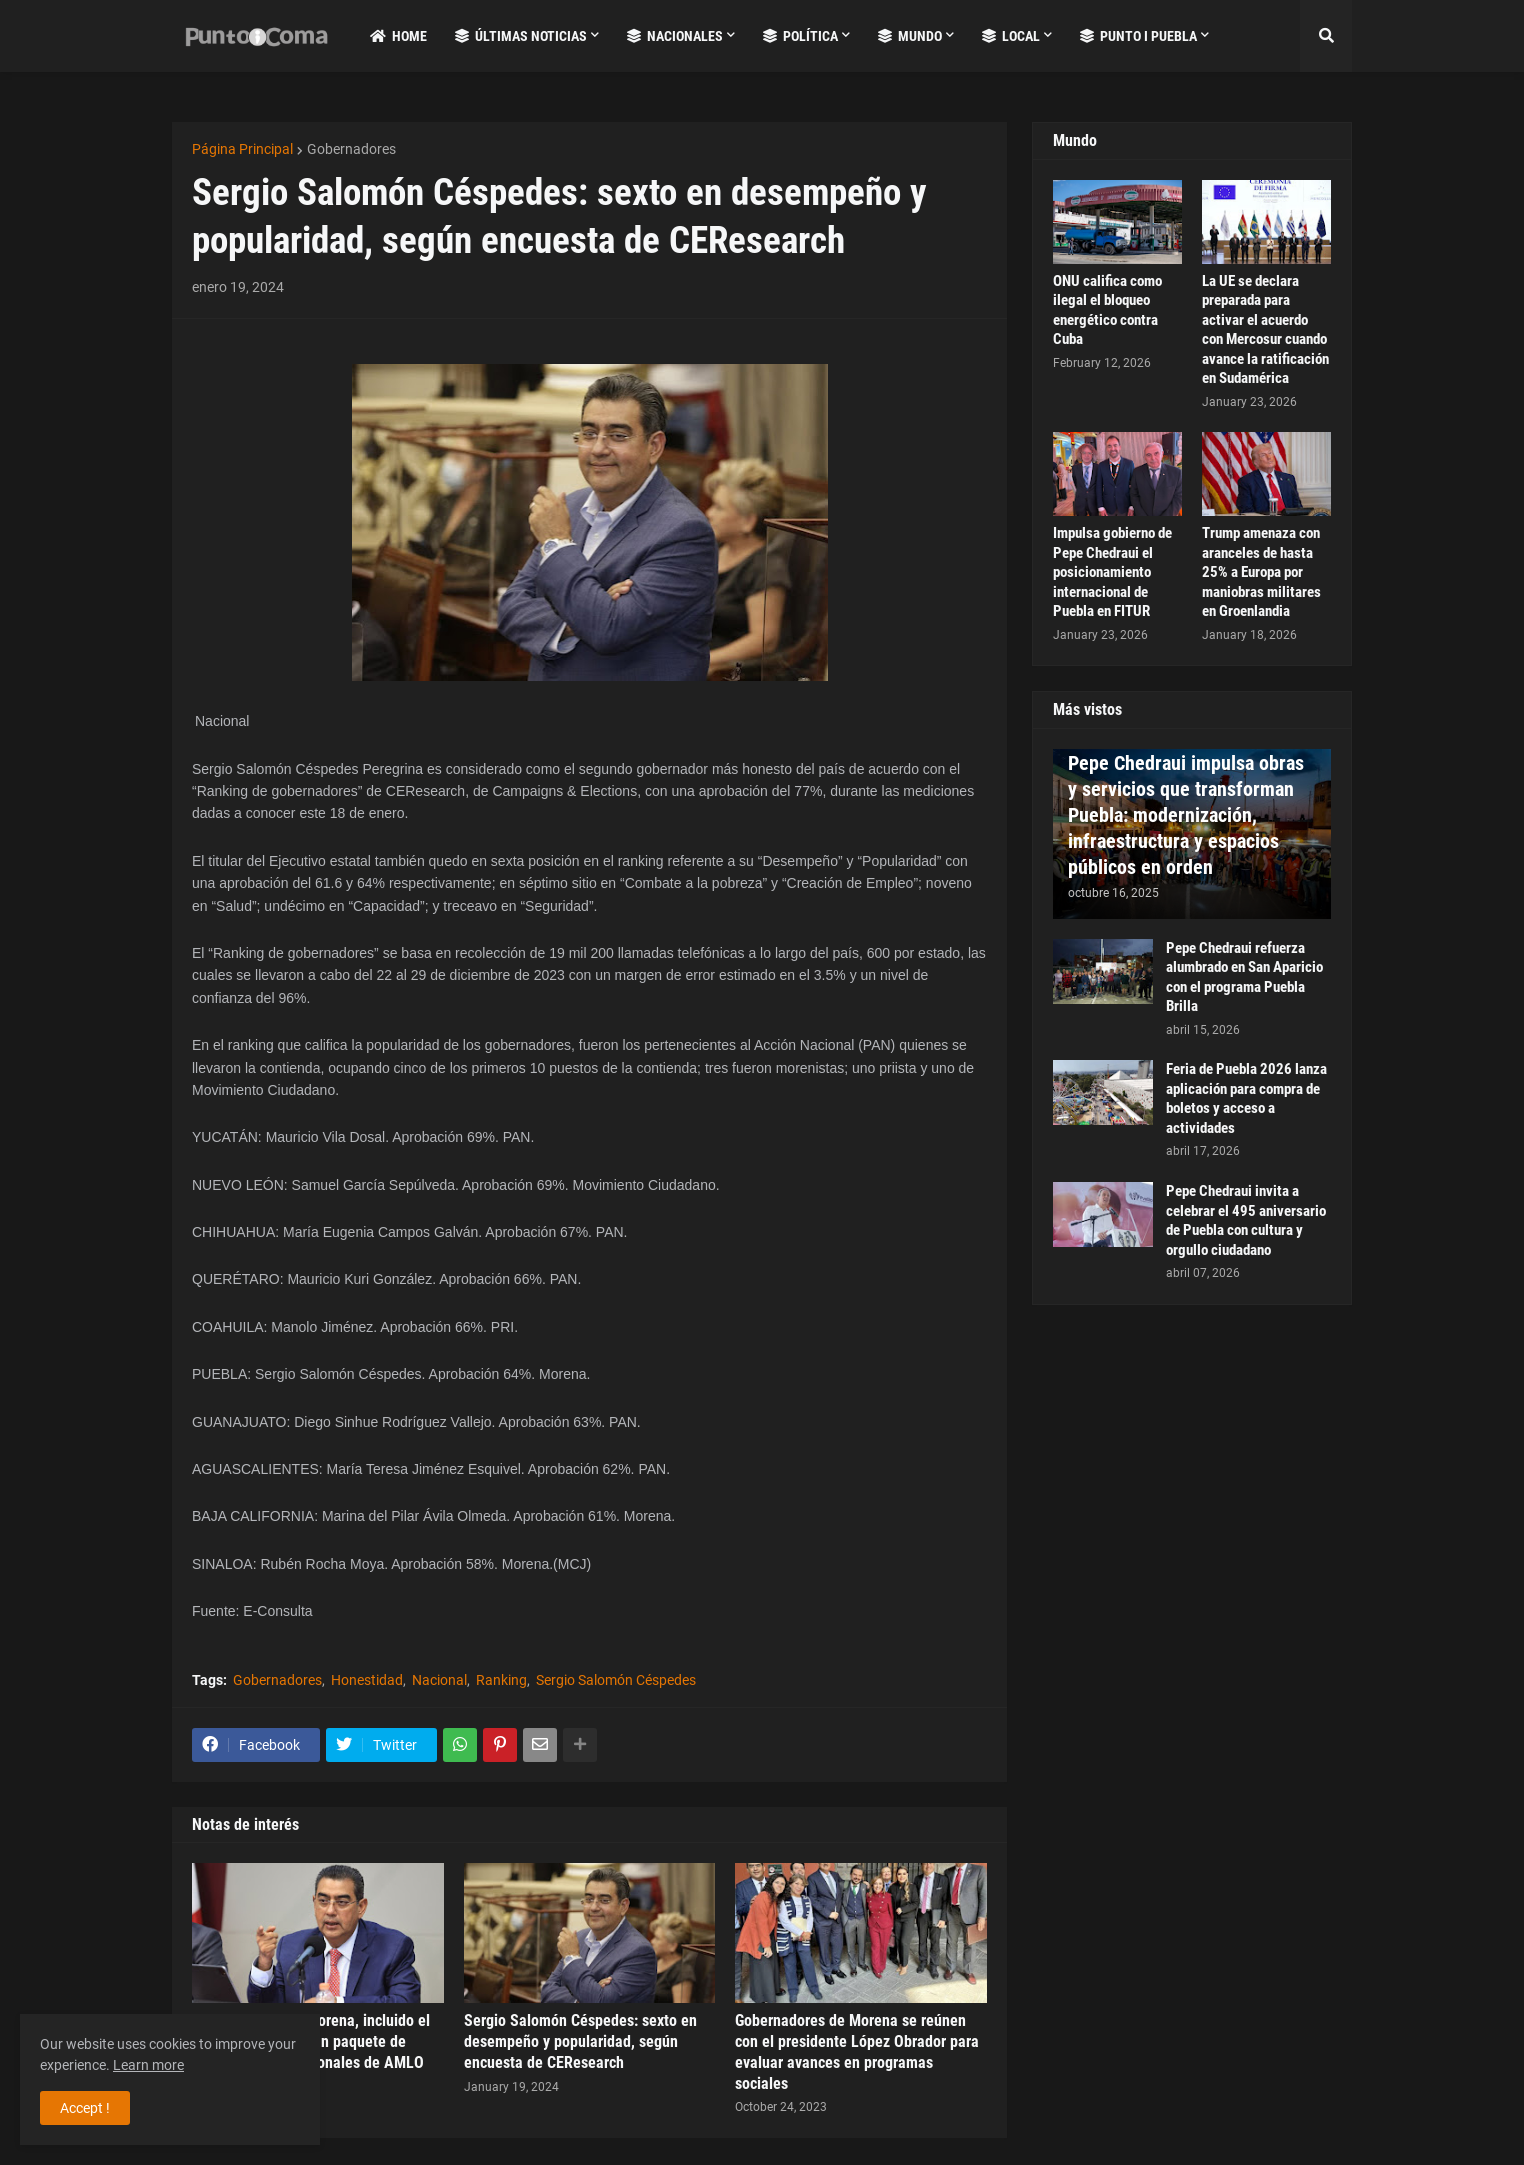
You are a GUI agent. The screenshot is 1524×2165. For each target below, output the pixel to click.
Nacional (439, 1680)
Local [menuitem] (1011, 36)
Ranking (501, 1680)
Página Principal (242, 149)
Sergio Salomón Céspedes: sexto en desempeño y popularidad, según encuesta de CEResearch (580, 2041)
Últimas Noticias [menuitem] (521, 36)
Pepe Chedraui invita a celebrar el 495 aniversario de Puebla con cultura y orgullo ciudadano (1246, 1220)
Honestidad (367, 1680)
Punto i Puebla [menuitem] (1138, 36)
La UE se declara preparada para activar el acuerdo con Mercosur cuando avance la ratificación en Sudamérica (1265, 330)
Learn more (148, 2065)
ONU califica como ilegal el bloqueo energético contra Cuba (1107, 310)
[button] (1326, 36)
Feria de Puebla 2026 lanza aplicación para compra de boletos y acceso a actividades (1246, 1098)
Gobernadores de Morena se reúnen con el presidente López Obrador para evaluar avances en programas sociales (857, 2051)
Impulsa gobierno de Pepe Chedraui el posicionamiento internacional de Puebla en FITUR (1112, 572)
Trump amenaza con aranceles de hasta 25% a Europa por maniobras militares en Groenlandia (1261, 572)
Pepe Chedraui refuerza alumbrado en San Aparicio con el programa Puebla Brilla (1244, 977)
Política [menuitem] (800, 36)
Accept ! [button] (85, 2108)
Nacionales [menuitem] (675, 36)
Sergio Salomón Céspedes (616, 1680)
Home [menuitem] (398, 36)
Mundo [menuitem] (910, 36)
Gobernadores (351, 149)
